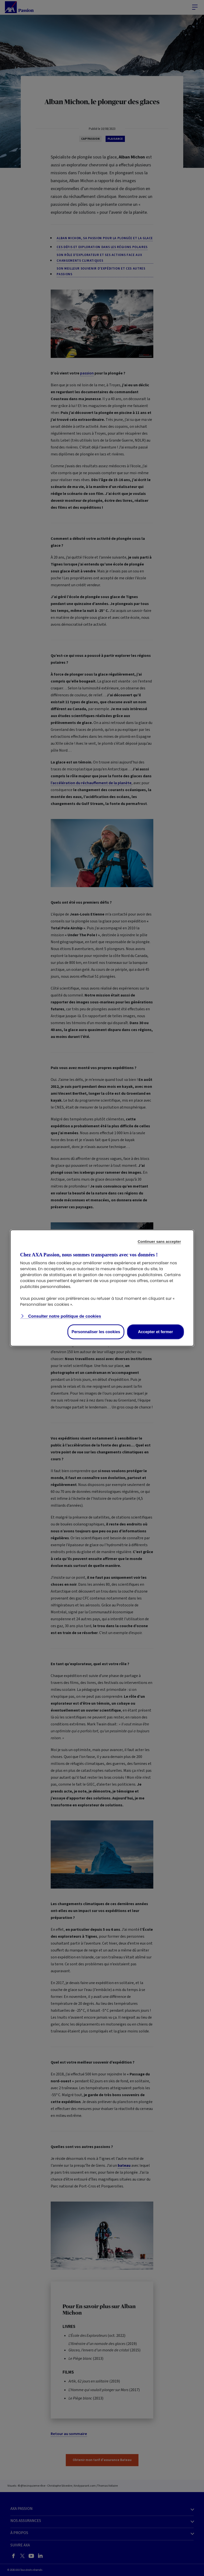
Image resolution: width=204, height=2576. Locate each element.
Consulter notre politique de (64, 1316)
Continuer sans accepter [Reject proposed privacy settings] (159, 1241)
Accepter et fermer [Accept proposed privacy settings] (155, 1332)
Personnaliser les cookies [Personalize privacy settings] (95, 1332)
